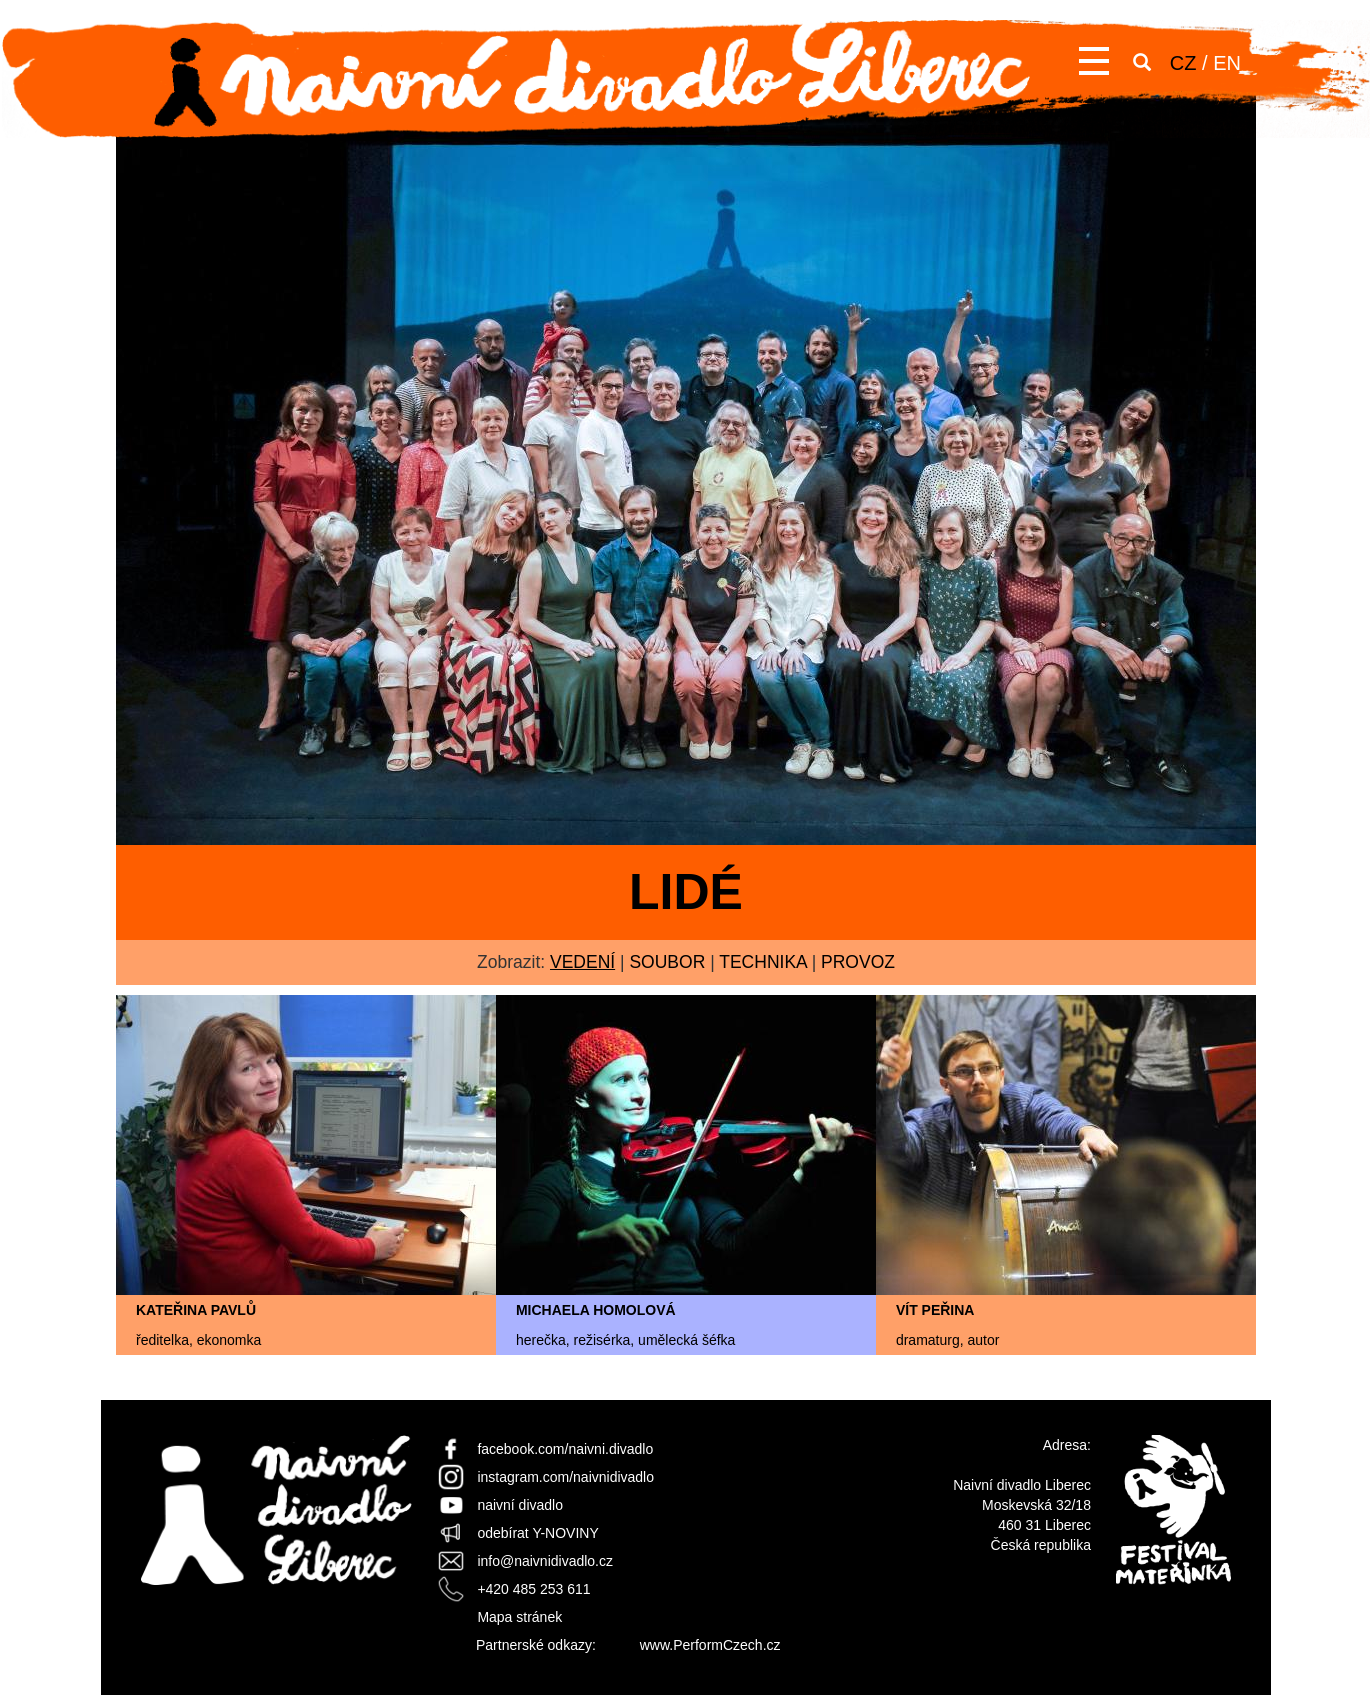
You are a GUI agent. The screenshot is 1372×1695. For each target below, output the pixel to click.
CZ (1183, 63)
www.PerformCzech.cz (710, 1645)
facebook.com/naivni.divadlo (565, 1449)
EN (1227, 63)
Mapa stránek (519, 1617)
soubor (667, 962)
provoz (858, 962)
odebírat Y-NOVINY (537, 1533)
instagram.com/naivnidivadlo (565, 1477)
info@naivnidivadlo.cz (545, 1561)
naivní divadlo (520, 1505)
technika (763, 962)
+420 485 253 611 (533, 1589)
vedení (582, 962)
